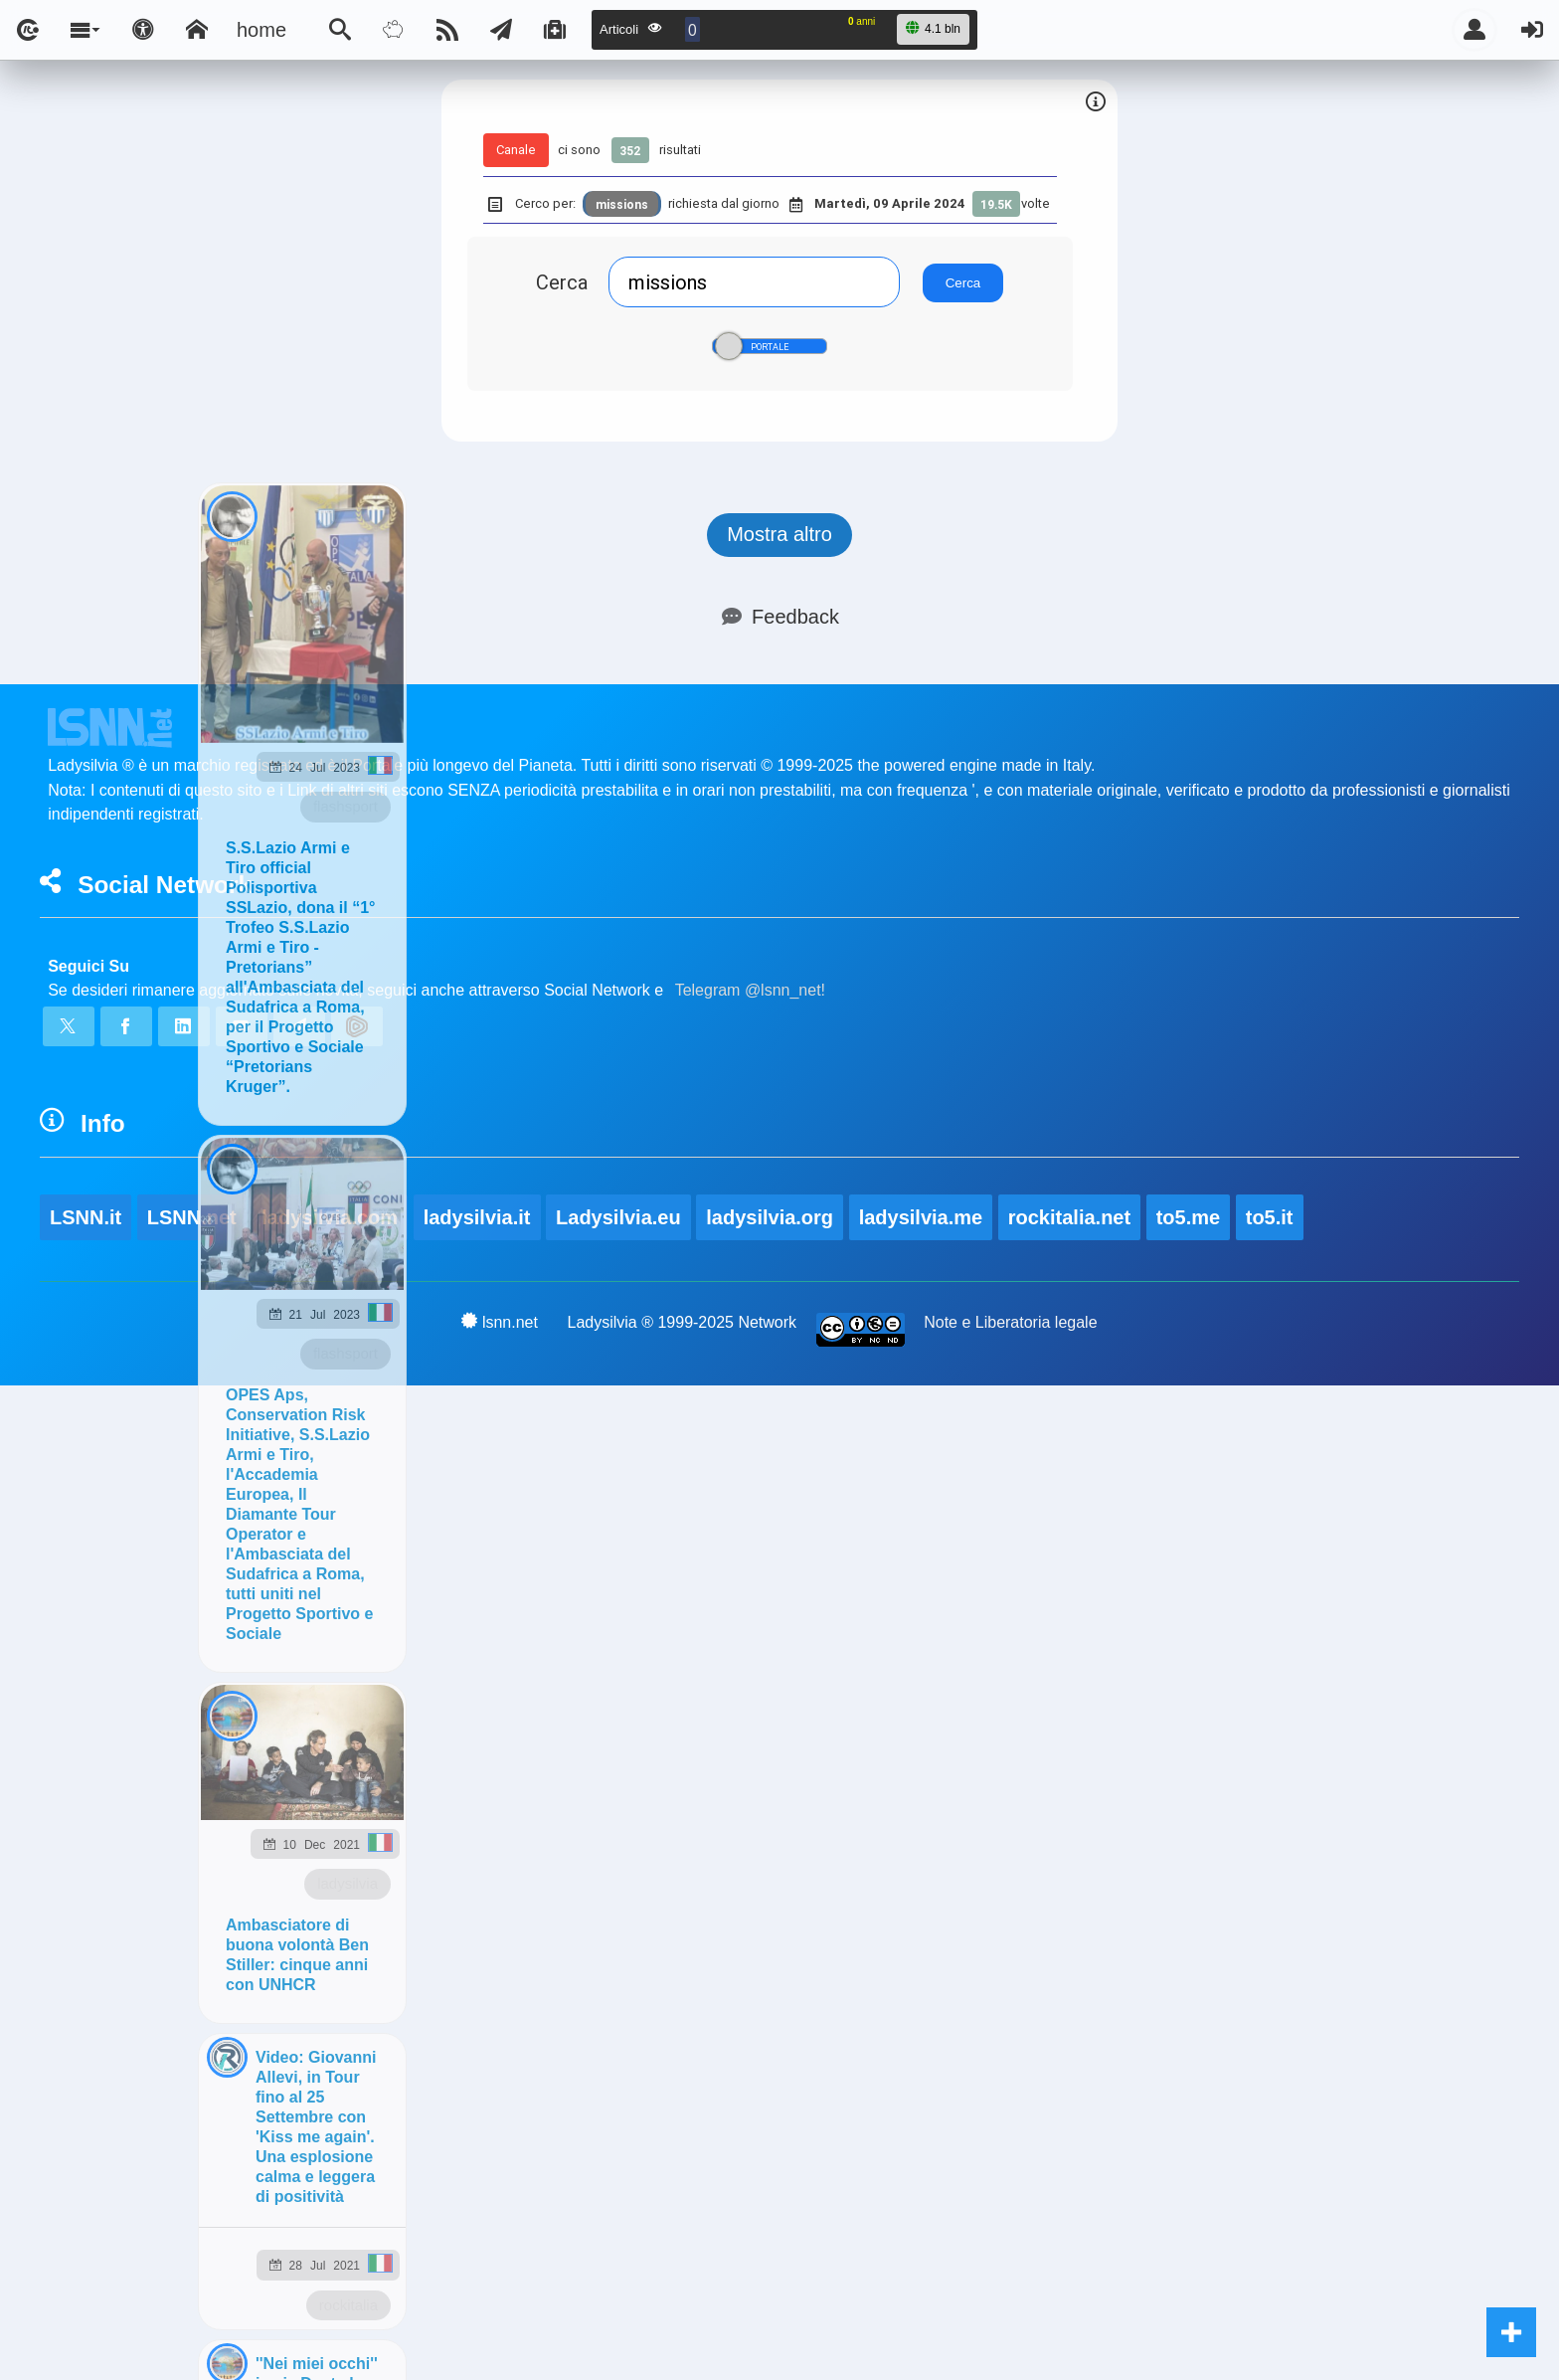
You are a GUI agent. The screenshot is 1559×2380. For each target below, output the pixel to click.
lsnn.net (499, 1322)
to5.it (1270, 1217)
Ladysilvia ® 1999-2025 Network (682, 1322)
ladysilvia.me (921, 1217)
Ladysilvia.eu (618, 1217)
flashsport (345, 806)
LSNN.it (85, 1217)
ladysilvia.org (769, 1217)
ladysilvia (347, 1883)
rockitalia (348, 2304)
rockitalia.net (1069, 1217)
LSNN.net (192, 1217)
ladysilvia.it (477, 1217)
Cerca (562, 282)
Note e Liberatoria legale (1010, 1322)
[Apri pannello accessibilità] (143, 30)
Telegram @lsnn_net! (750, 990)
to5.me (1188, 1217)
